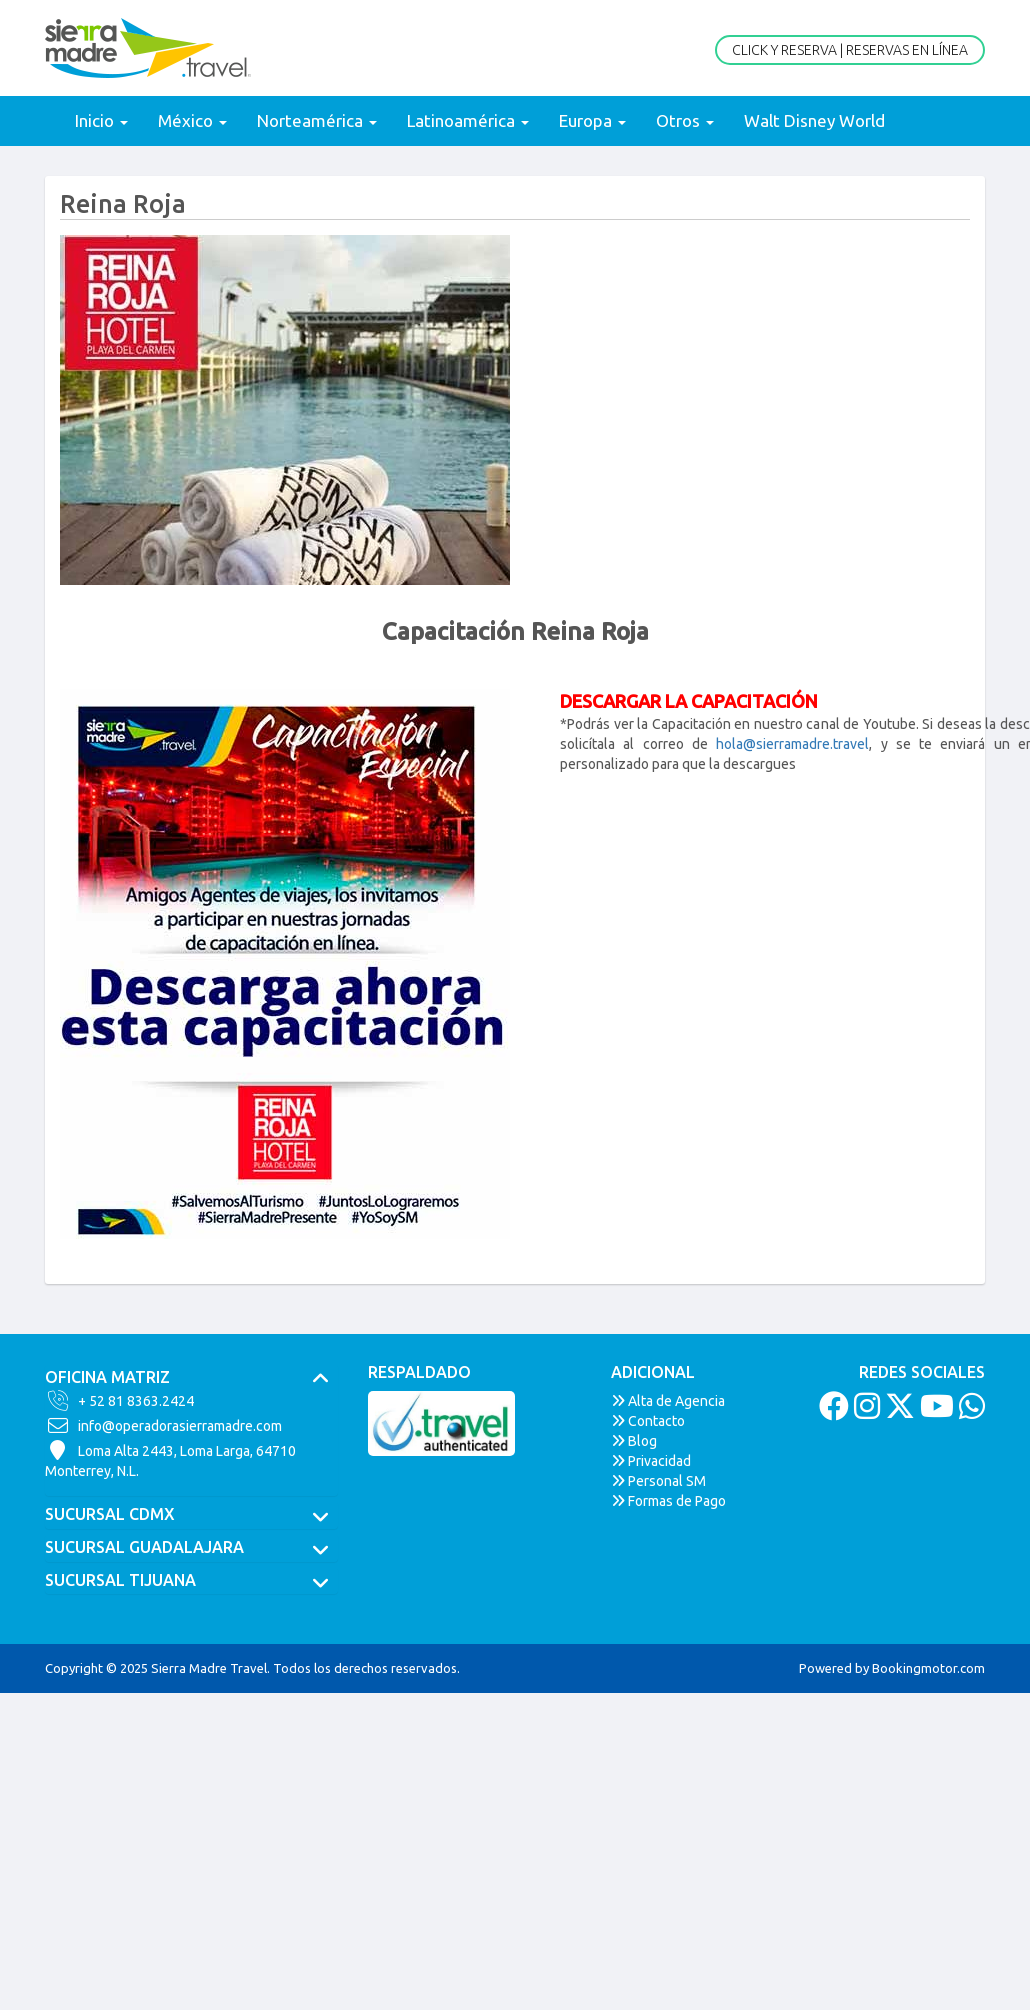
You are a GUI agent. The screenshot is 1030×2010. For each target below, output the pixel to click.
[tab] (191, 1378)
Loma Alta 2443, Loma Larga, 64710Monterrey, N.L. (170, 1460)
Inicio (101, 120)
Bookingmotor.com (928, 1668)
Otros (685, 120)
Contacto (648, 1421)
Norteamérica (317, 120)
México (192, 120)
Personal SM (658, 1481)
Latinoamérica (468, 120)
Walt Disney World (814, 120)
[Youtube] (934, 1412)
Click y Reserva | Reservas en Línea (850, 50)
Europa (592, 120)
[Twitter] (897, 1412)
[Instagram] (864, 1412)
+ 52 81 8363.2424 (119, 1401)
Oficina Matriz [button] (191, 1378)
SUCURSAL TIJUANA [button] (191, 1581)
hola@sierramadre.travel (792, 744)
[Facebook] (831, 1412)
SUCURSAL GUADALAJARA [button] (191, 1548)
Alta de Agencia (668, 1401)
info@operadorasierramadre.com (163, 1426)
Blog (634, 1441)
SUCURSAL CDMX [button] (191, 1515)
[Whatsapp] (969, 1412)
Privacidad (651, 1461)
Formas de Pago (668, 1501)
